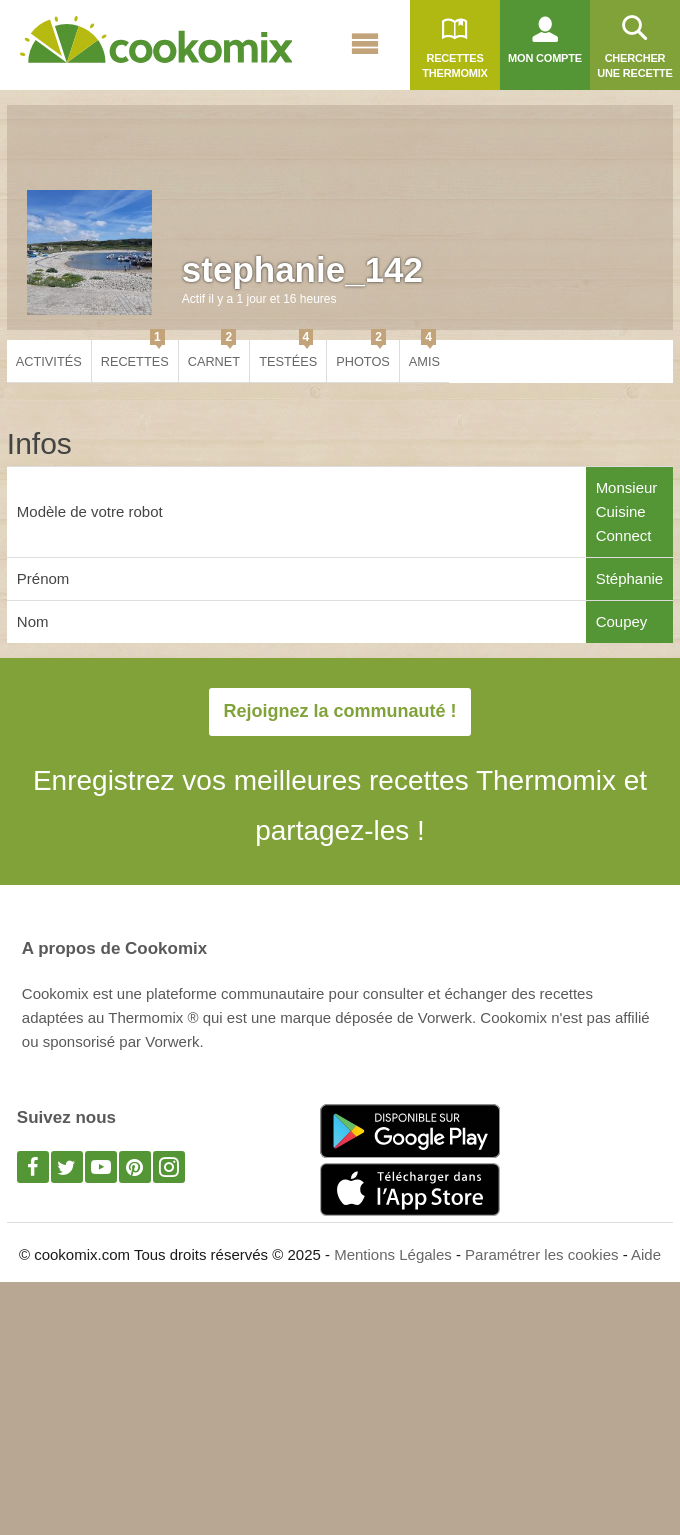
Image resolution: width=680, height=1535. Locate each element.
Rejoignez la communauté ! (339, 711)
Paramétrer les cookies (541, 1254)
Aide (646, 1254)
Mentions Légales (393, 1254)
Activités (49, 361)
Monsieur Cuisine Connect (627, 511)
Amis (424, 354)
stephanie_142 (302, 269)
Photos (363, 354)
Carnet (214, 354)
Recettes (135, 354)
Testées (288, 354)
